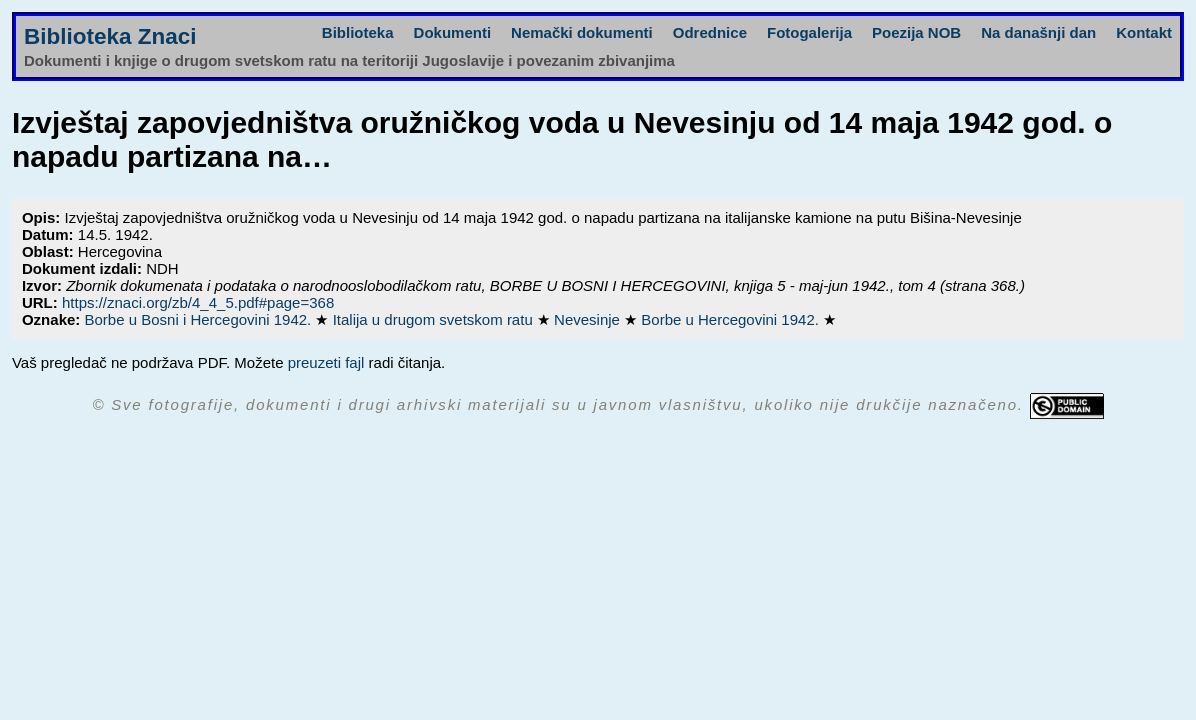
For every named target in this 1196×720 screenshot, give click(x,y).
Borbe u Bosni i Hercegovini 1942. (199, 319)
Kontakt (1144, 32)
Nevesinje (589, 319)
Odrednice (710, 32)
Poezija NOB (916, 32)
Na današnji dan (1038, 32)
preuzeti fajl (326, 362)
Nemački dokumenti (582, 32)
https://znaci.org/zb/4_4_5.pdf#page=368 (198, 302)
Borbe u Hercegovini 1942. (732, 319)
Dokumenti (453, 32)
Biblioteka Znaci (110, 36)
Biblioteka (358, 32)
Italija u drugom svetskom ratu (435, 319)
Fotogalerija (809, 32)
